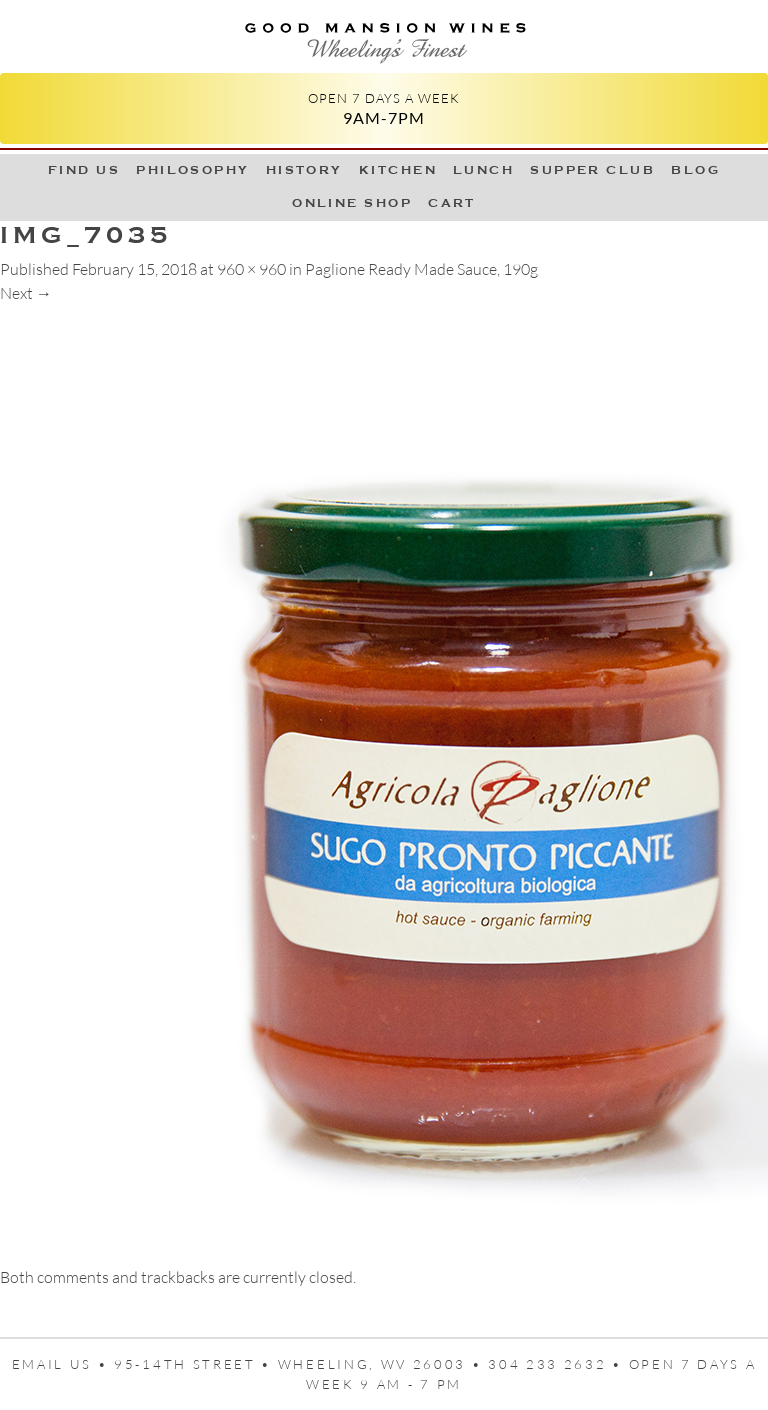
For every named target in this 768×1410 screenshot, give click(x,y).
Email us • (63, 1364)
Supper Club (592, 170)
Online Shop (352, 203)
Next (26, 293)
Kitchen (398, 170)
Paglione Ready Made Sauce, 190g (421, 269)
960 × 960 (251, 269)
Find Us (84, 170)
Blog (695, 170)
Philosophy (193, 170)
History (304, 170)
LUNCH (483, 170)
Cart (452, 203)
